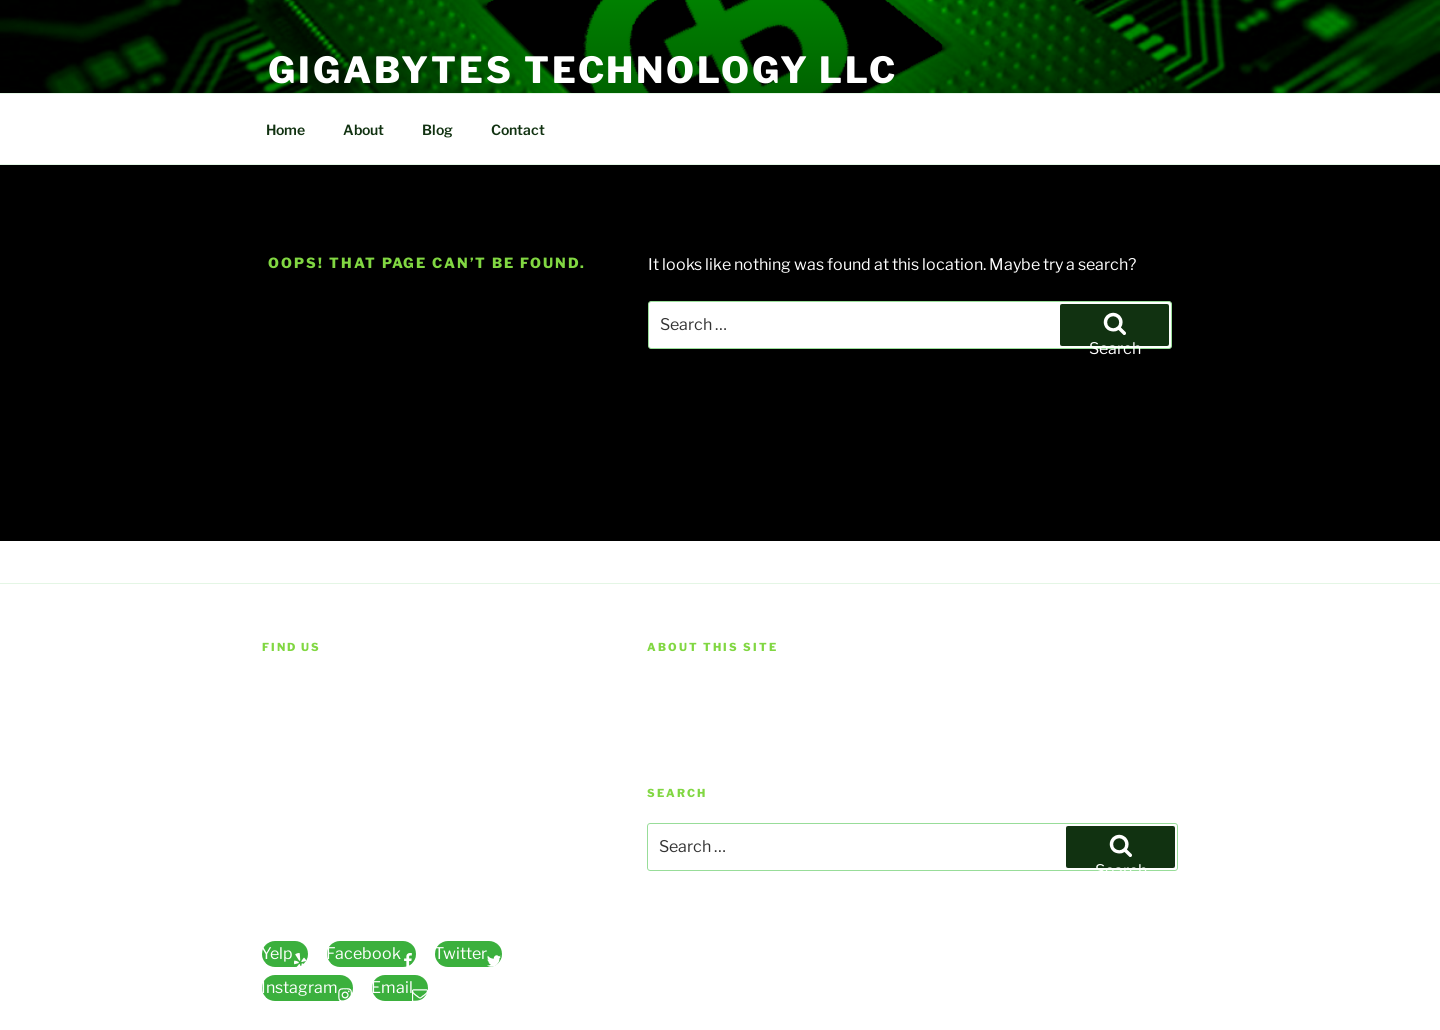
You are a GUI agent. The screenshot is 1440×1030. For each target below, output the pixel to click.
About (363, 129)
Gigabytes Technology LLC (583, 70)
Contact (518, 129)
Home (285, 129)
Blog (437, 129)
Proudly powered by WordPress (747, 961)
